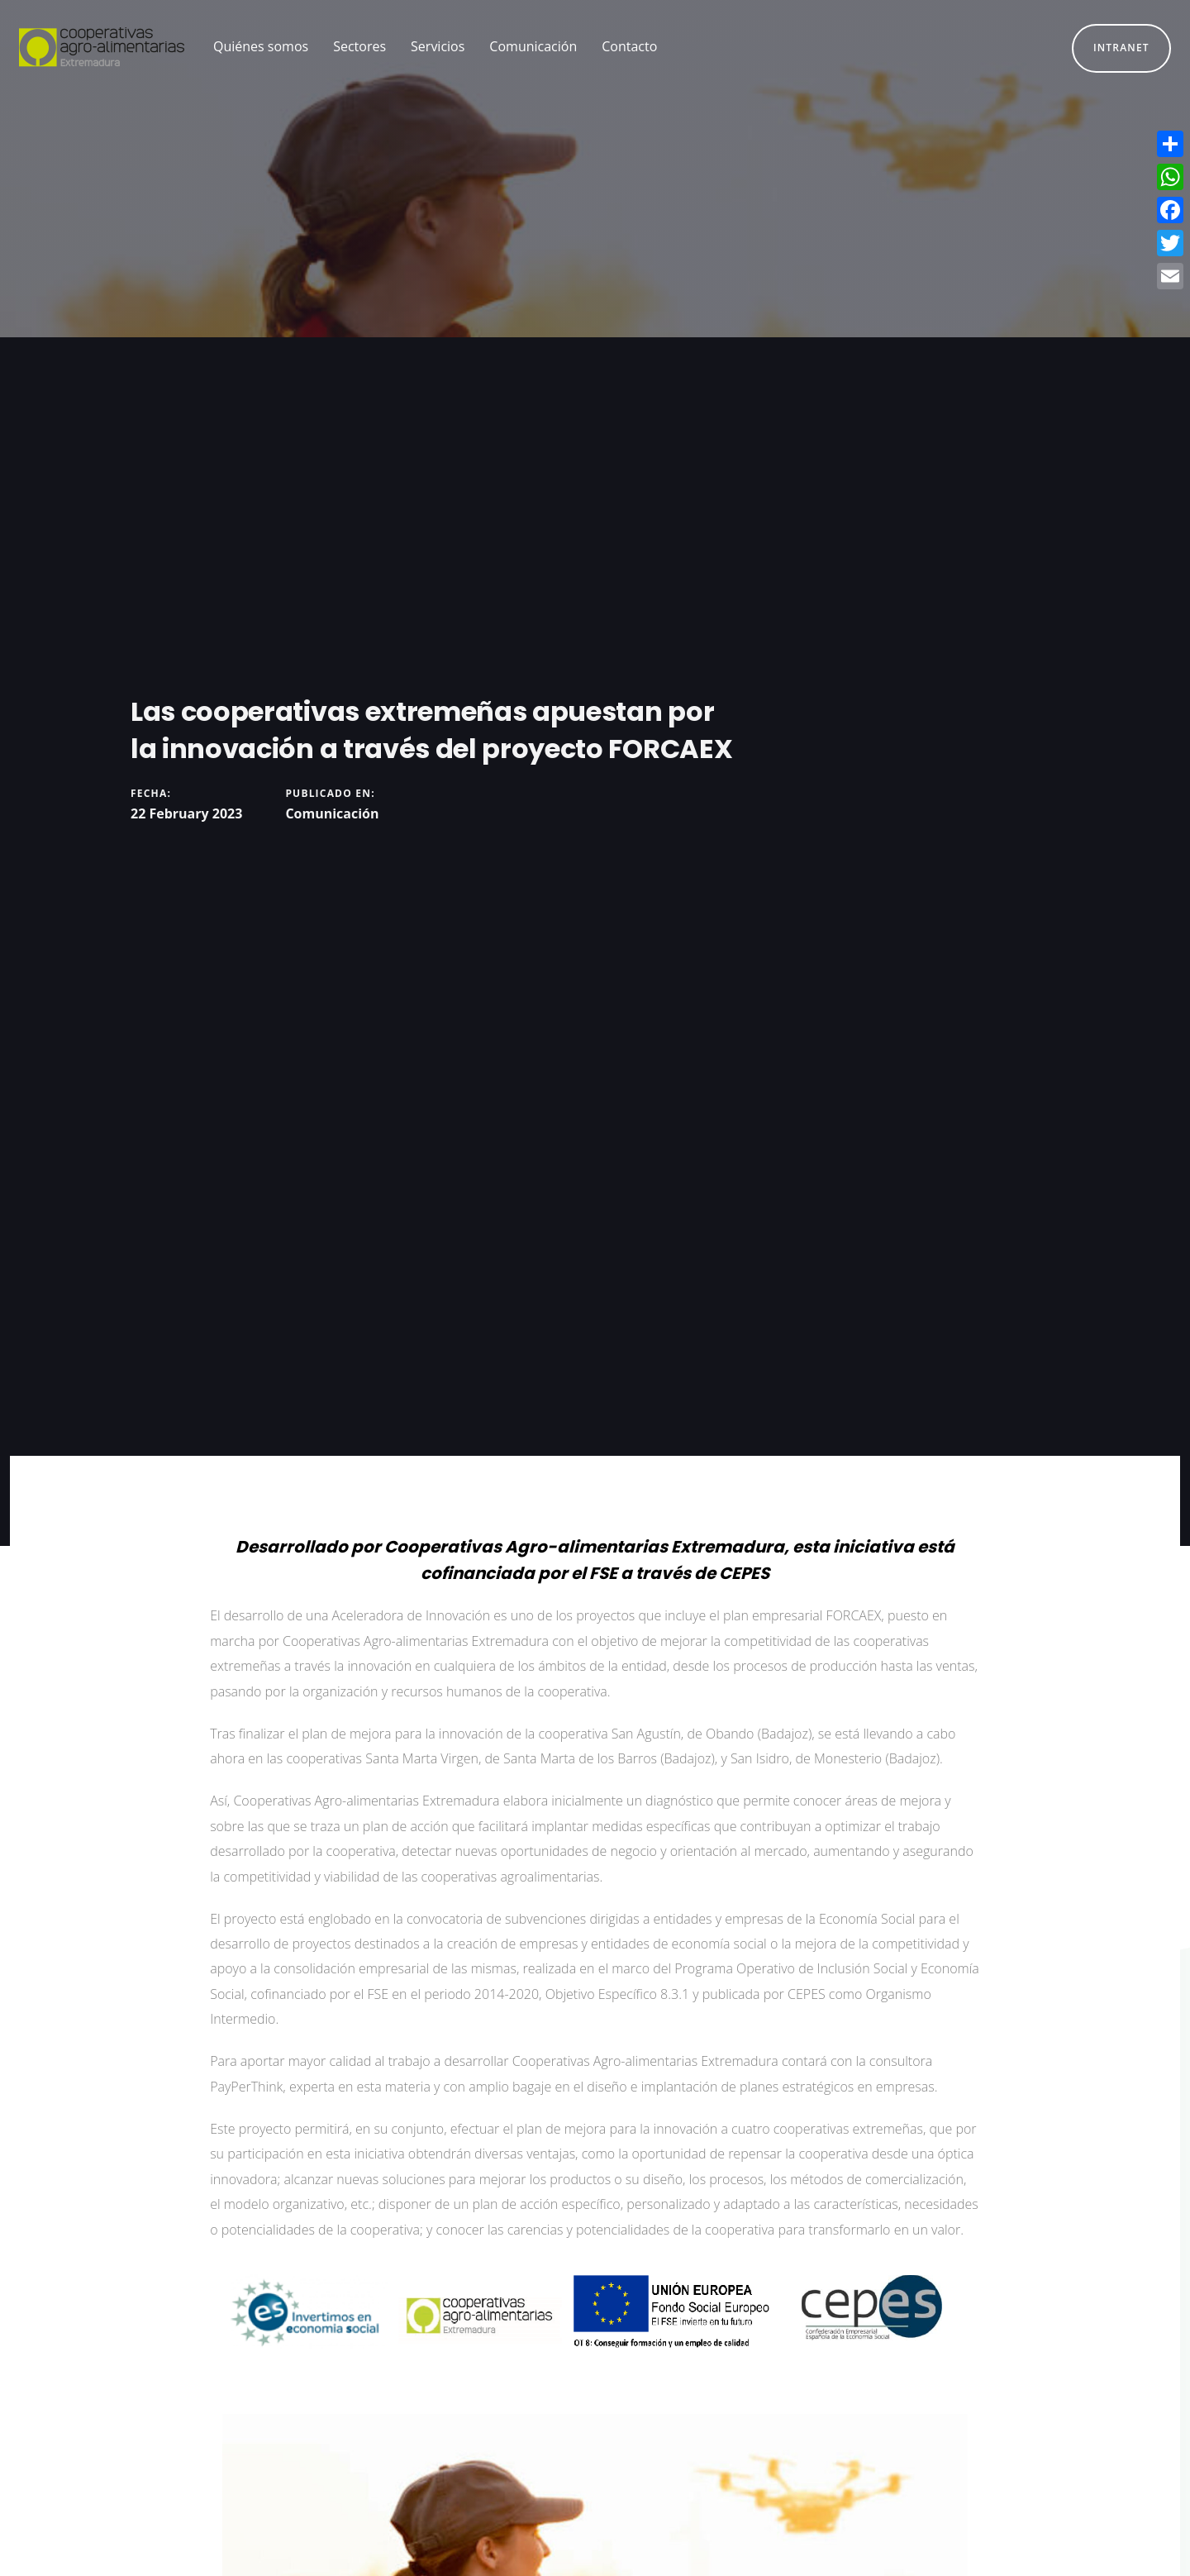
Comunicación (331, 813)
